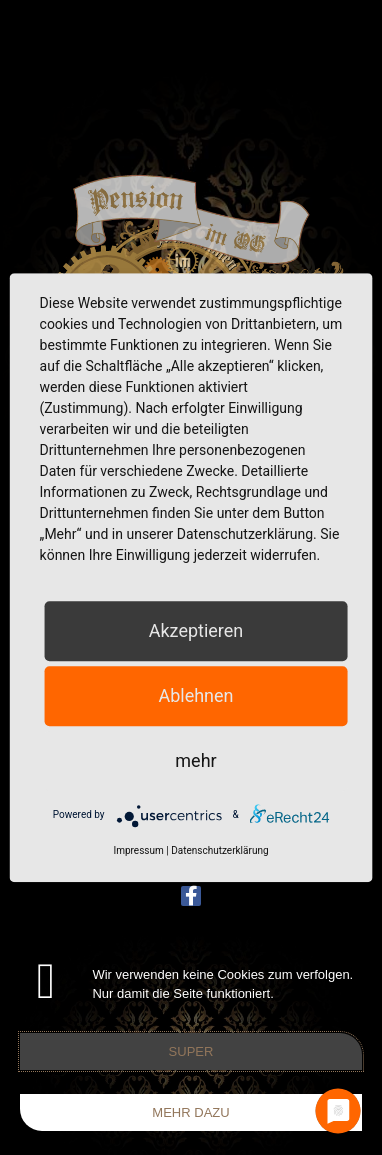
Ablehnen (195, 695)
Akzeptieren (196, 630)
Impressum (138, 850)
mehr (195, 760)
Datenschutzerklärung (219, 850)
